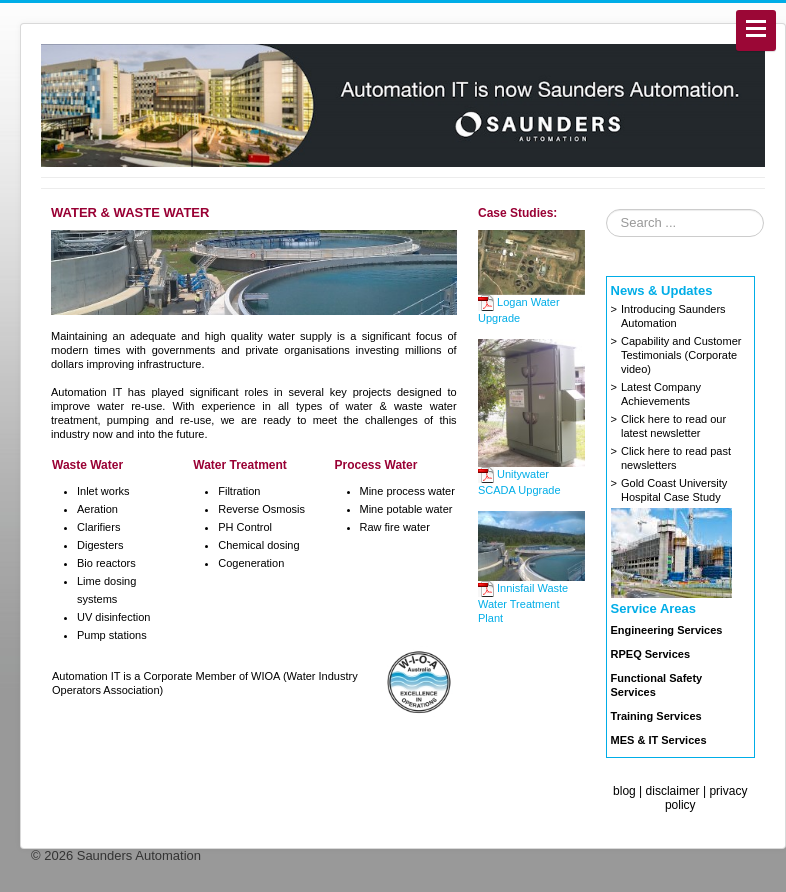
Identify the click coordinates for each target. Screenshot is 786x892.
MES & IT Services (659, 740)
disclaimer (673, 791)
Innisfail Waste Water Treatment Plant (523, 603)
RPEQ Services (651, 654)
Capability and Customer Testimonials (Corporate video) (681, 355)
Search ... (606, 209)
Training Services (656, 716)
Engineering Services (667, 630)
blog (624, 791)
